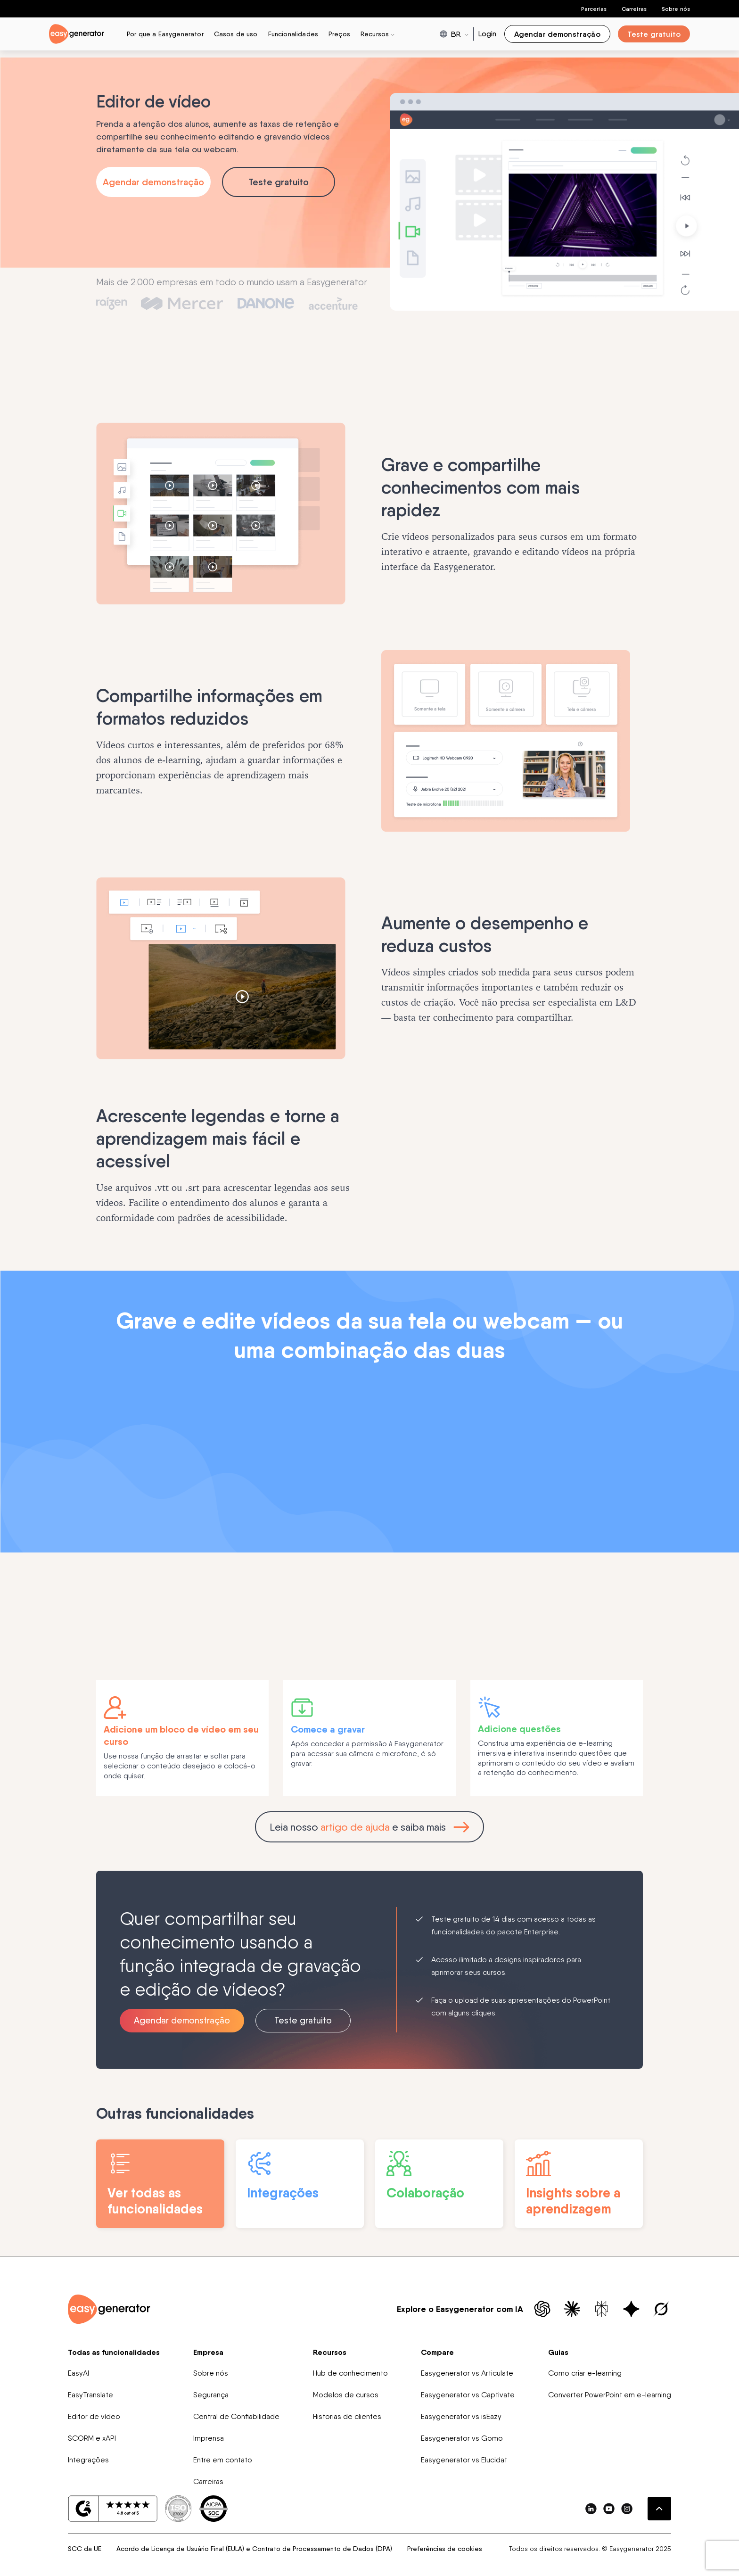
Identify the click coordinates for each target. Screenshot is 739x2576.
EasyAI (78, 2375)
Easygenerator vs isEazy (461, 2418)
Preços (339, 34)
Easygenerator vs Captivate (468, 2397)
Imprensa (208, 2440)
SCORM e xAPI (92, 2440)
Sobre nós (676, 8)
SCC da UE (84, 2551)
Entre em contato (222, 2462)
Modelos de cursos (345, 2397)
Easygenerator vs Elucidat (464, 2462)
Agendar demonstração (153, 182)
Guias (558, 2354)
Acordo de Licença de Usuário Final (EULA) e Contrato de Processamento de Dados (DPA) (254, 2551)
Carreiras (634, 8)
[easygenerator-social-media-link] (591, 2511)
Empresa (208, 2354)
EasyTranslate (90, 2397)
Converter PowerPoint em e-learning (609, 2397)
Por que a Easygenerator (165, 34)
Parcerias (594, 8)
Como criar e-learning (585, 2375)
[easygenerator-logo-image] (76, 33)
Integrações (88, 2462)
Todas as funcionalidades (114, 2354)
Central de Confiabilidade (236, 2418)
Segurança (211, 2397)
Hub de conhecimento (350, 2375)
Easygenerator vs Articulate (467, 2375)
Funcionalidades (293, 34)
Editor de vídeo (94, 2418)
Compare (437, 2354)
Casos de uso (236, 34)
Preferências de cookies (444, 2551)
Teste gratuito (278, 182)
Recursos (329, 2354)
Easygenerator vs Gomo (462, 2440)
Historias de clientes (347, 2418)
